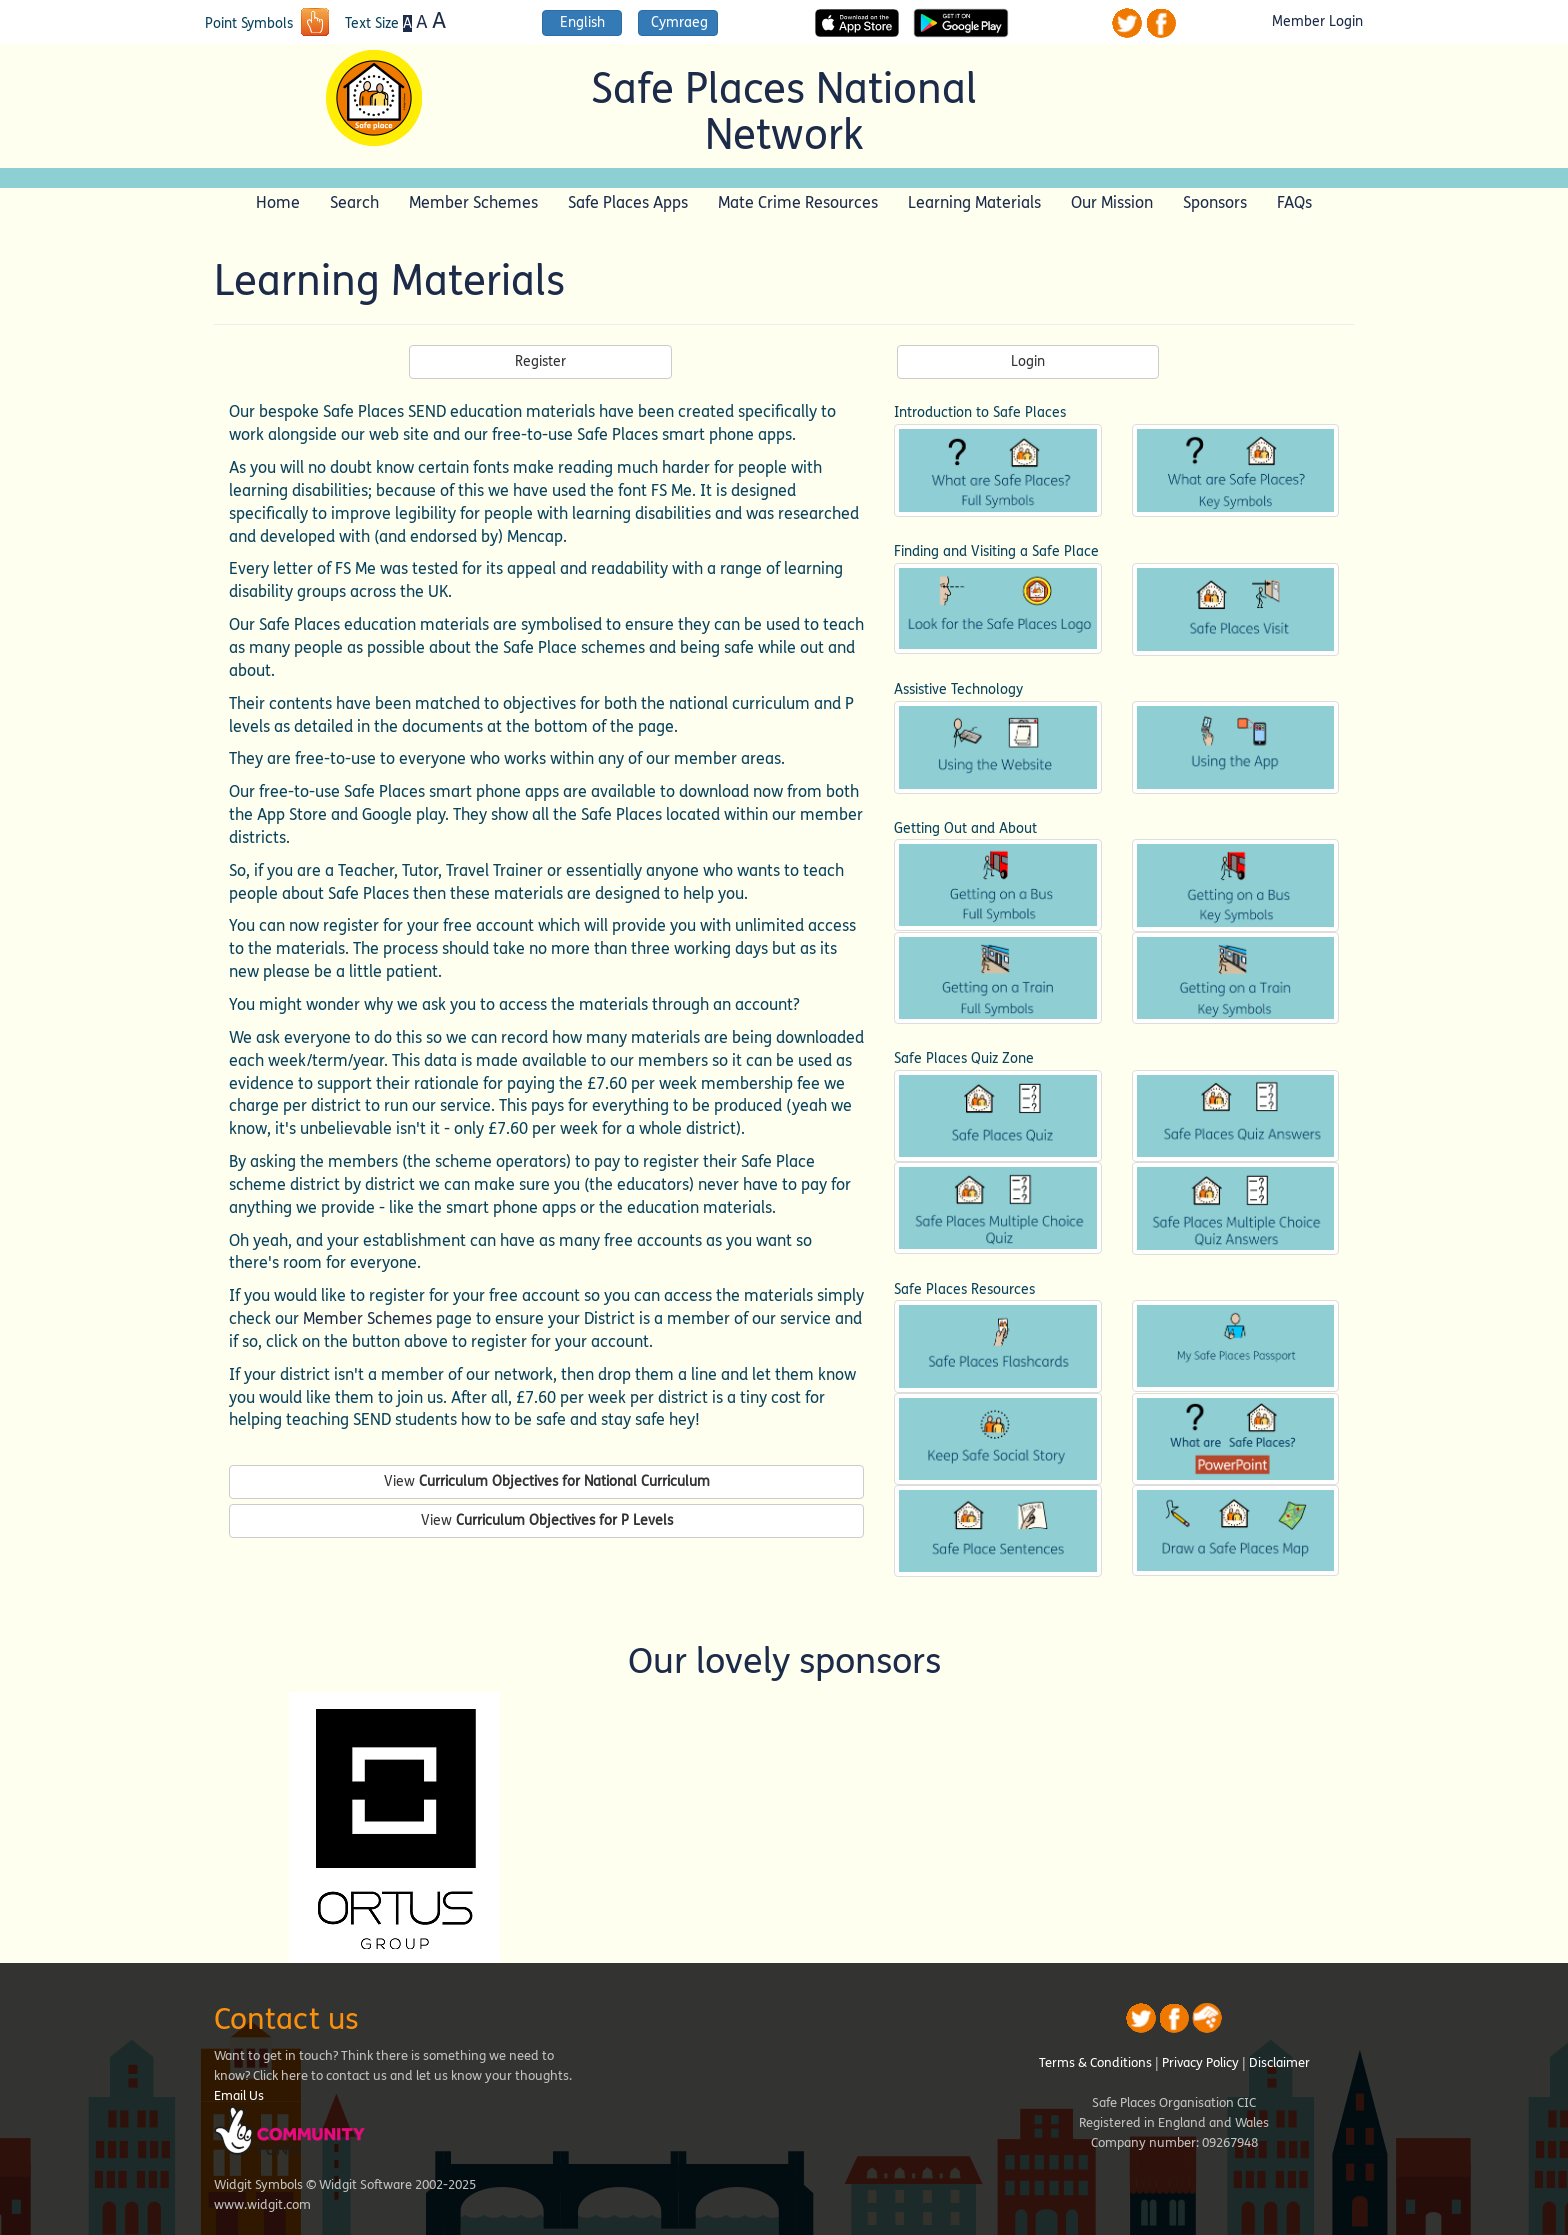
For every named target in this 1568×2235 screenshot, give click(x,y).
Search (354, 202)
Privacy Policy (1200, 2063)
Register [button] (540, 361)
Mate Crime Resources (798, 202)
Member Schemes (473, 202)
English (582, 22)
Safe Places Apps (628, 202)
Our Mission (1112, 202)
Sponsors (1215, 202)
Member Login (1317, 22)
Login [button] (1028, 361)
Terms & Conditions (1095, 2063)
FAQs (1294, 202)
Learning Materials (974, 202)
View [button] (547, 1481)
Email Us (239, 2096)
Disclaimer (1279, 2063)
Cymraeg (679, 22)
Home (278, 202)
